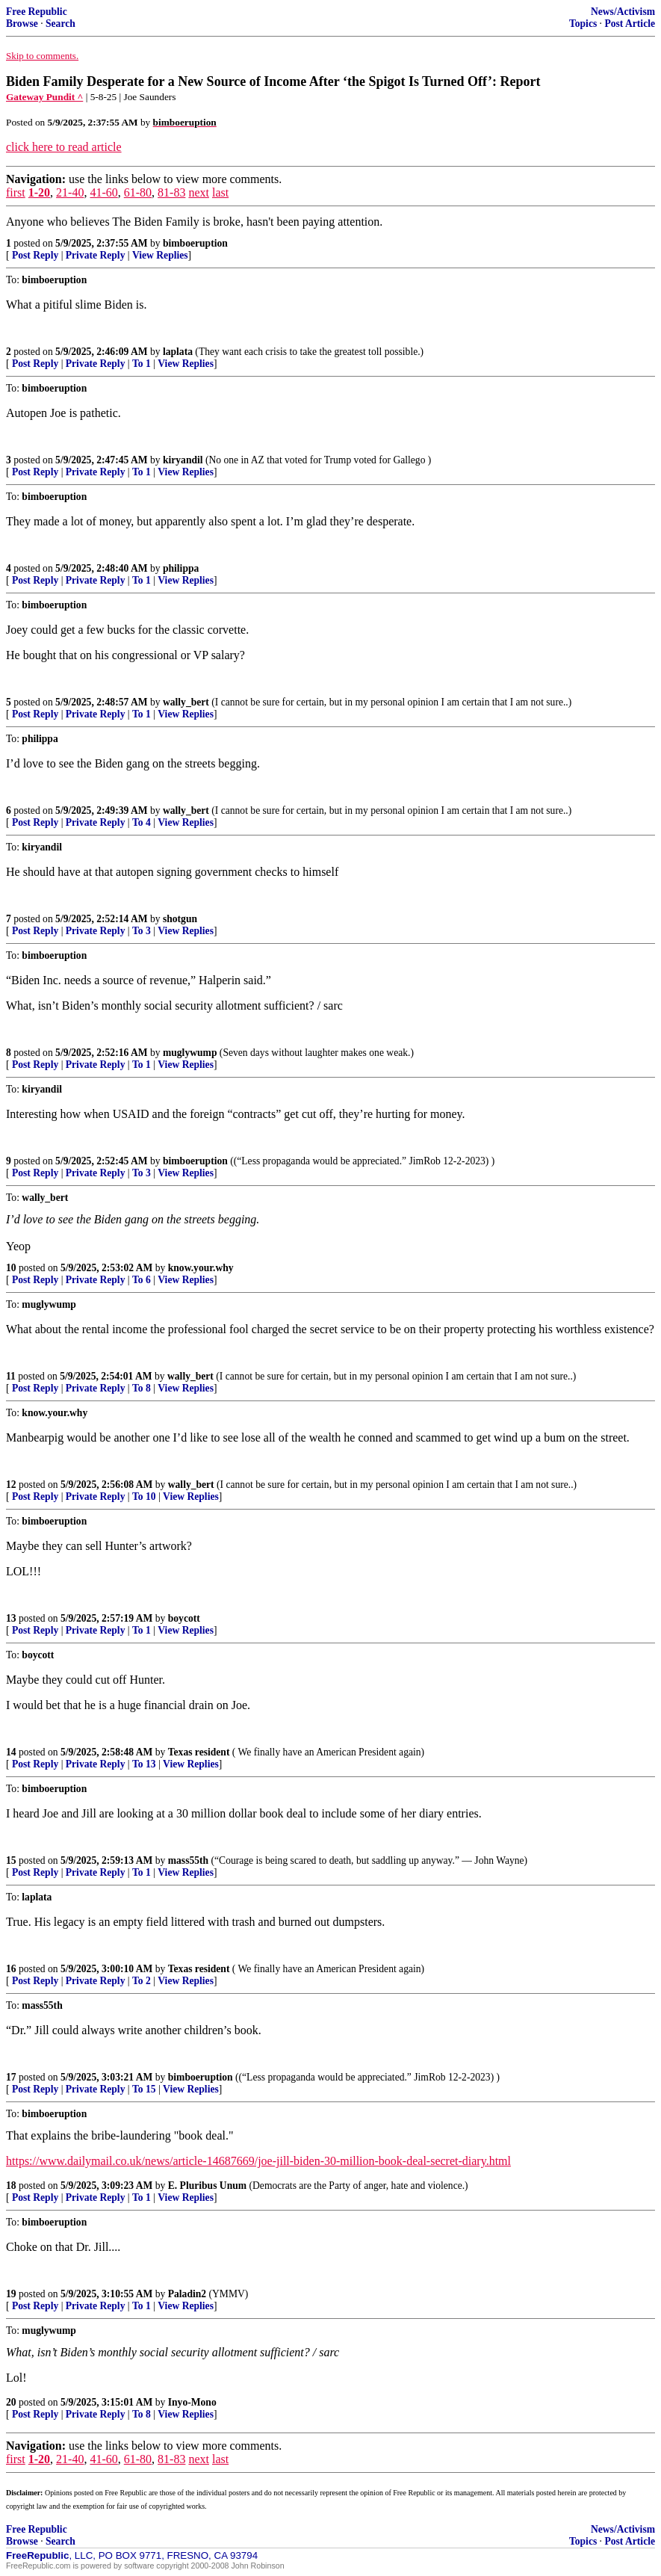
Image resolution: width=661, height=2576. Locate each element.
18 (11, 2185)
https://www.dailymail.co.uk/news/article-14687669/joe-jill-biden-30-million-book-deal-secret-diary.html (258, 2161)
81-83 (171, 192)
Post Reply (35, 255)
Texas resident (199, 1752)
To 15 (144, 2089)
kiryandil (183, 460)
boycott (184, 1618)
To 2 (141, 1980)
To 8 (141, 1388)
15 (11, 1860)
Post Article (629, 23)
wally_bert (186, 702)
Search (60, 23)
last (220, 192)
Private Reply (95, 255)
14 (11, 1752)
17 (11, 2077)
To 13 (144, 1764)
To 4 (141, 822)
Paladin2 (187, 2293)
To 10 (144, 1496)
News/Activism (623, 11)
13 (11, 1618)
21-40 (70, 192)
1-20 (39, 192)
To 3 (141, 930)
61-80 (138, 192)
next (198, 192)
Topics (583, 23)
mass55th (188, 1860)
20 (11, 2402)
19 (11, 2293)
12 (11, 1484)
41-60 (103, 192)
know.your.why (201, 1267)
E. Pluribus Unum (207, 2185)
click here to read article (64, 146)
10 (11, 1267)
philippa (181, 568)
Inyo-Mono (192, 2402)
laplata (178, 351)
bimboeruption (195, 243)
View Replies (160, 255)
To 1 (141, 363)
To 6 (141, 1279)
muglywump (190, 1052)
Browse (22, 23)
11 (11, 1376)
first (15, 192)
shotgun (180, 918)
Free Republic (36, 11)
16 (11, 1968)
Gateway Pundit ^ (44, 96)
